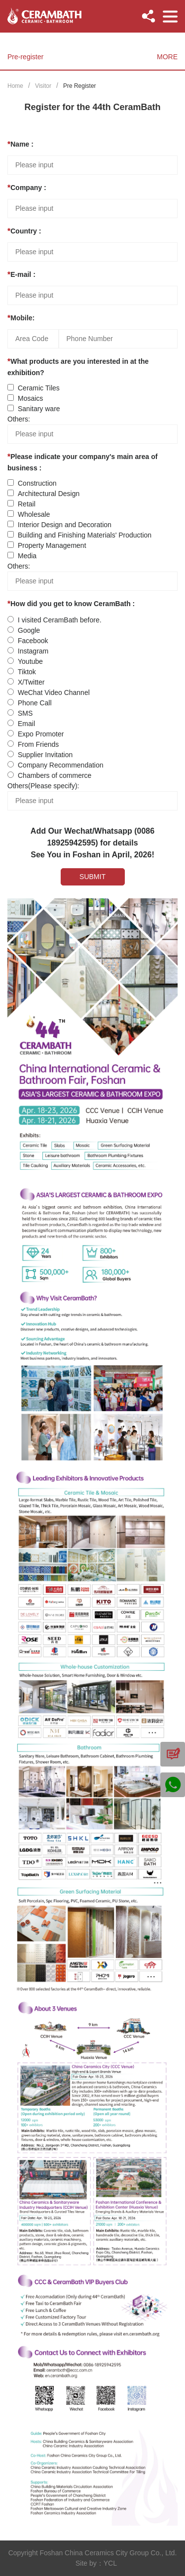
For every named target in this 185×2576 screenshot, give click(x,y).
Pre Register (79, 85)
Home (15, 85)
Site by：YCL (96, 2563)
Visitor (43, 85)
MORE (167, 57)
